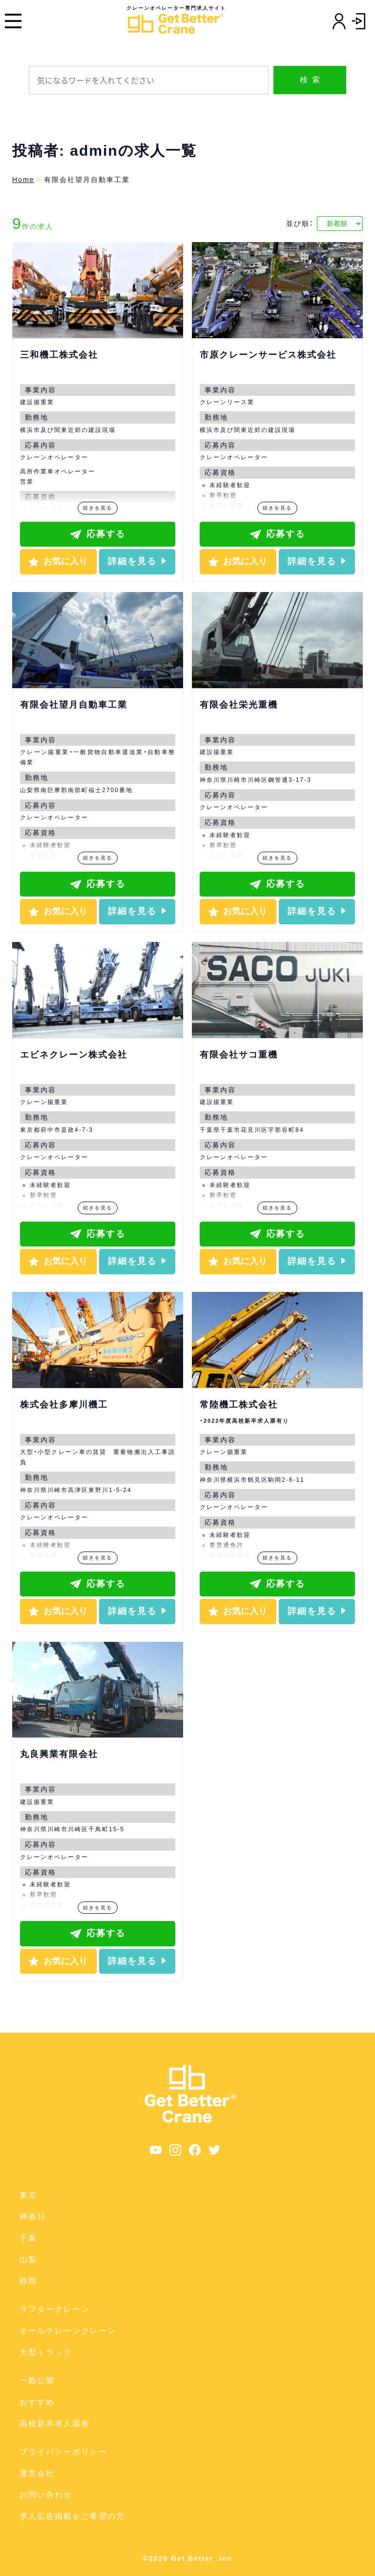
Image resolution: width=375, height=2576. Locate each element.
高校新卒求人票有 (55, 2423)
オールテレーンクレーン (68, 2331)
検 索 (310, 80)
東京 (28, 2195)
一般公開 (37, 2380)
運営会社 (37, 2473)
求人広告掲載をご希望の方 (72, 2516)
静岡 (28, 2281)
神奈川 (33, 2216)
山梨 (28, 2259)
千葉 (28, 2238)
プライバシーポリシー (63, 2452)
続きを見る (97, 508)
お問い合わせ (46, 2495)
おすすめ (37, 2402)
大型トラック (46, 2352)
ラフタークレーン (55, 2309)
